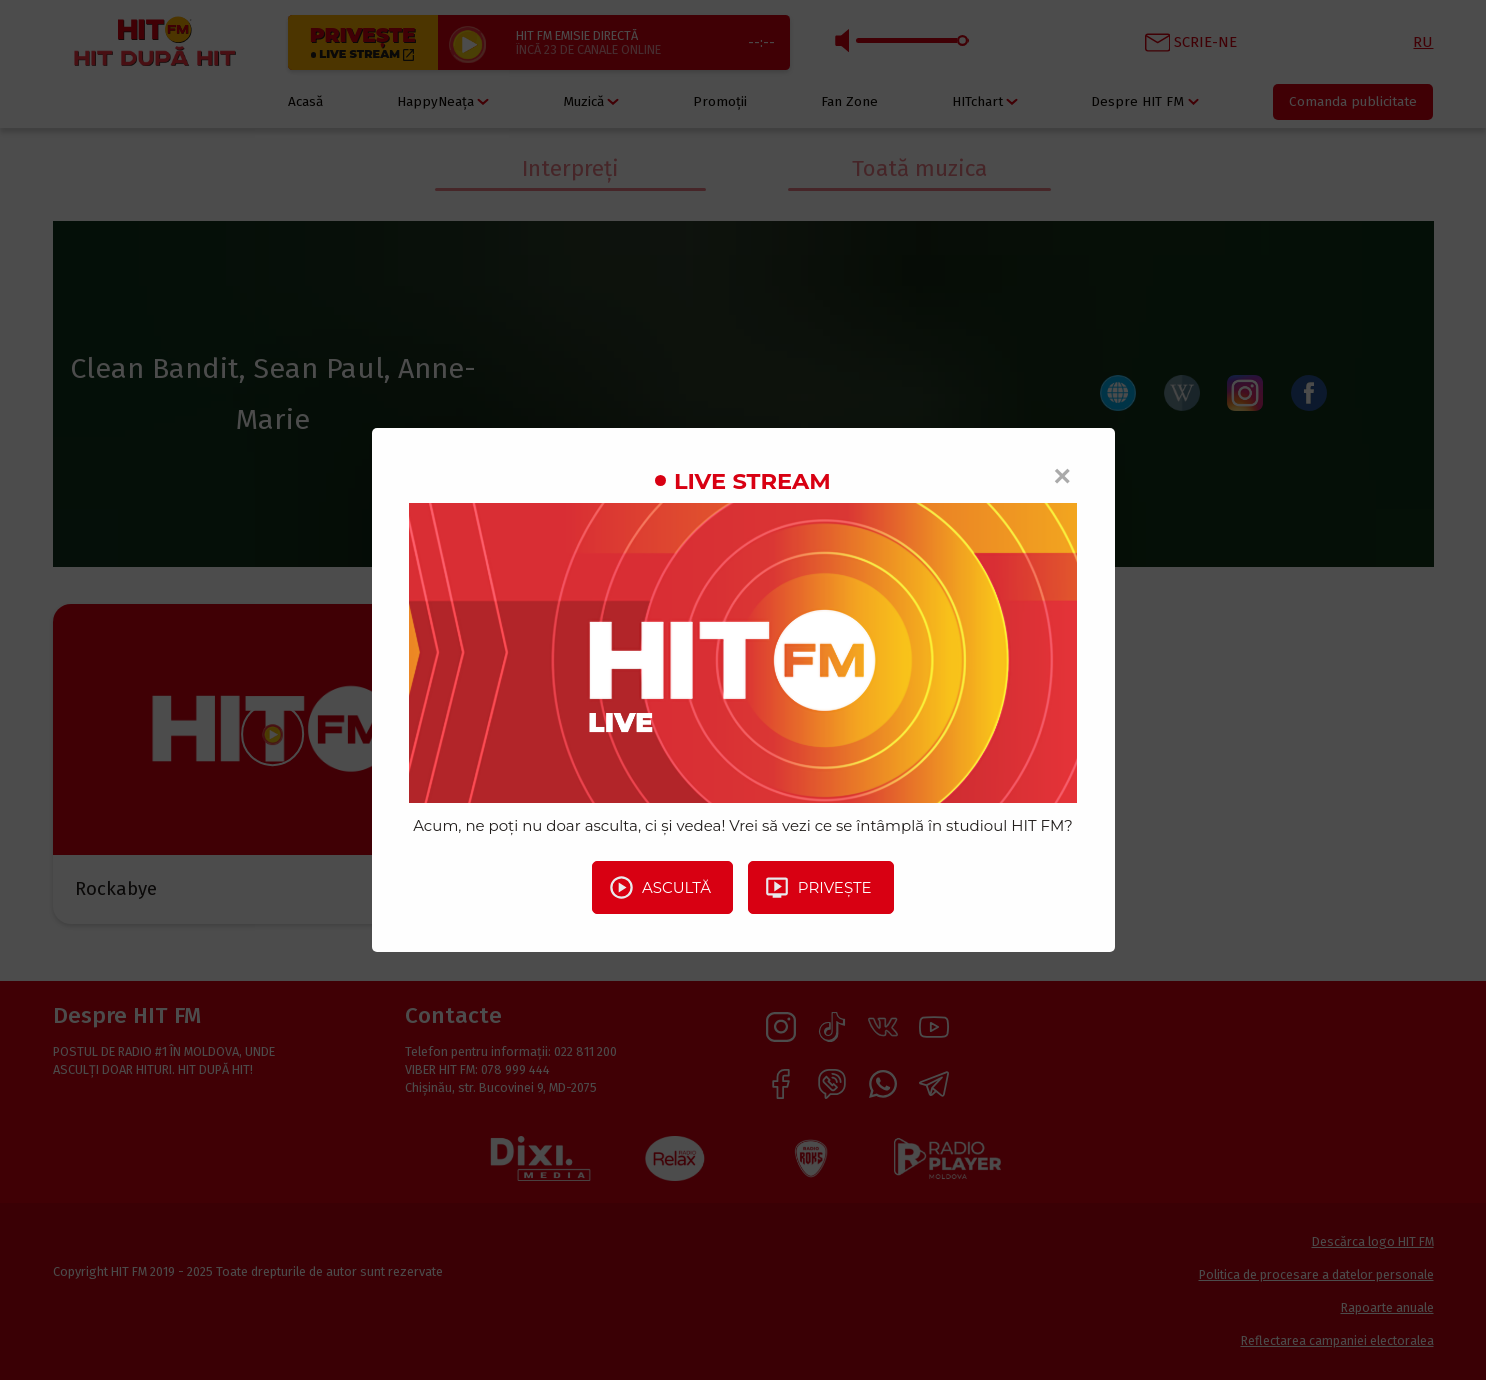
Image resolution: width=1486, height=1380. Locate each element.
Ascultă (659, 887)
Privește (818, 887)
